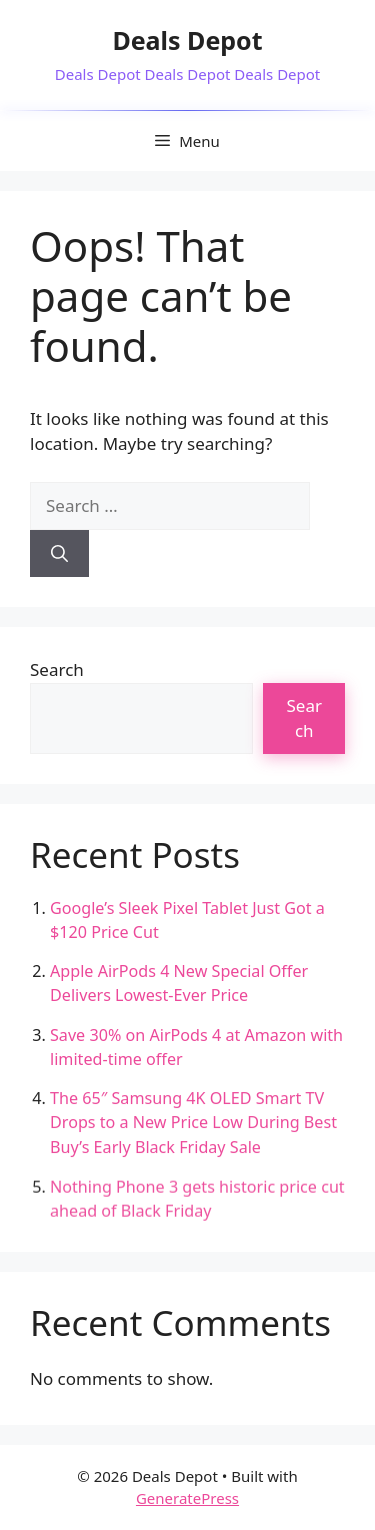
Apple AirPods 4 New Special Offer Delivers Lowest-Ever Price (179, 983)
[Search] (59, 554)
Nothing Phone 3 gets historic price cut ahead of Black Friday (197, 1200)
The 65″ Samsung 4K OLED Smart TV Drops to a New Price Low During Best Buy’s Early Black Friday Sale (193, 1123)
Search (57, 669)
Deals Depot (187, 40)
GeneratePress (187, 1498)
